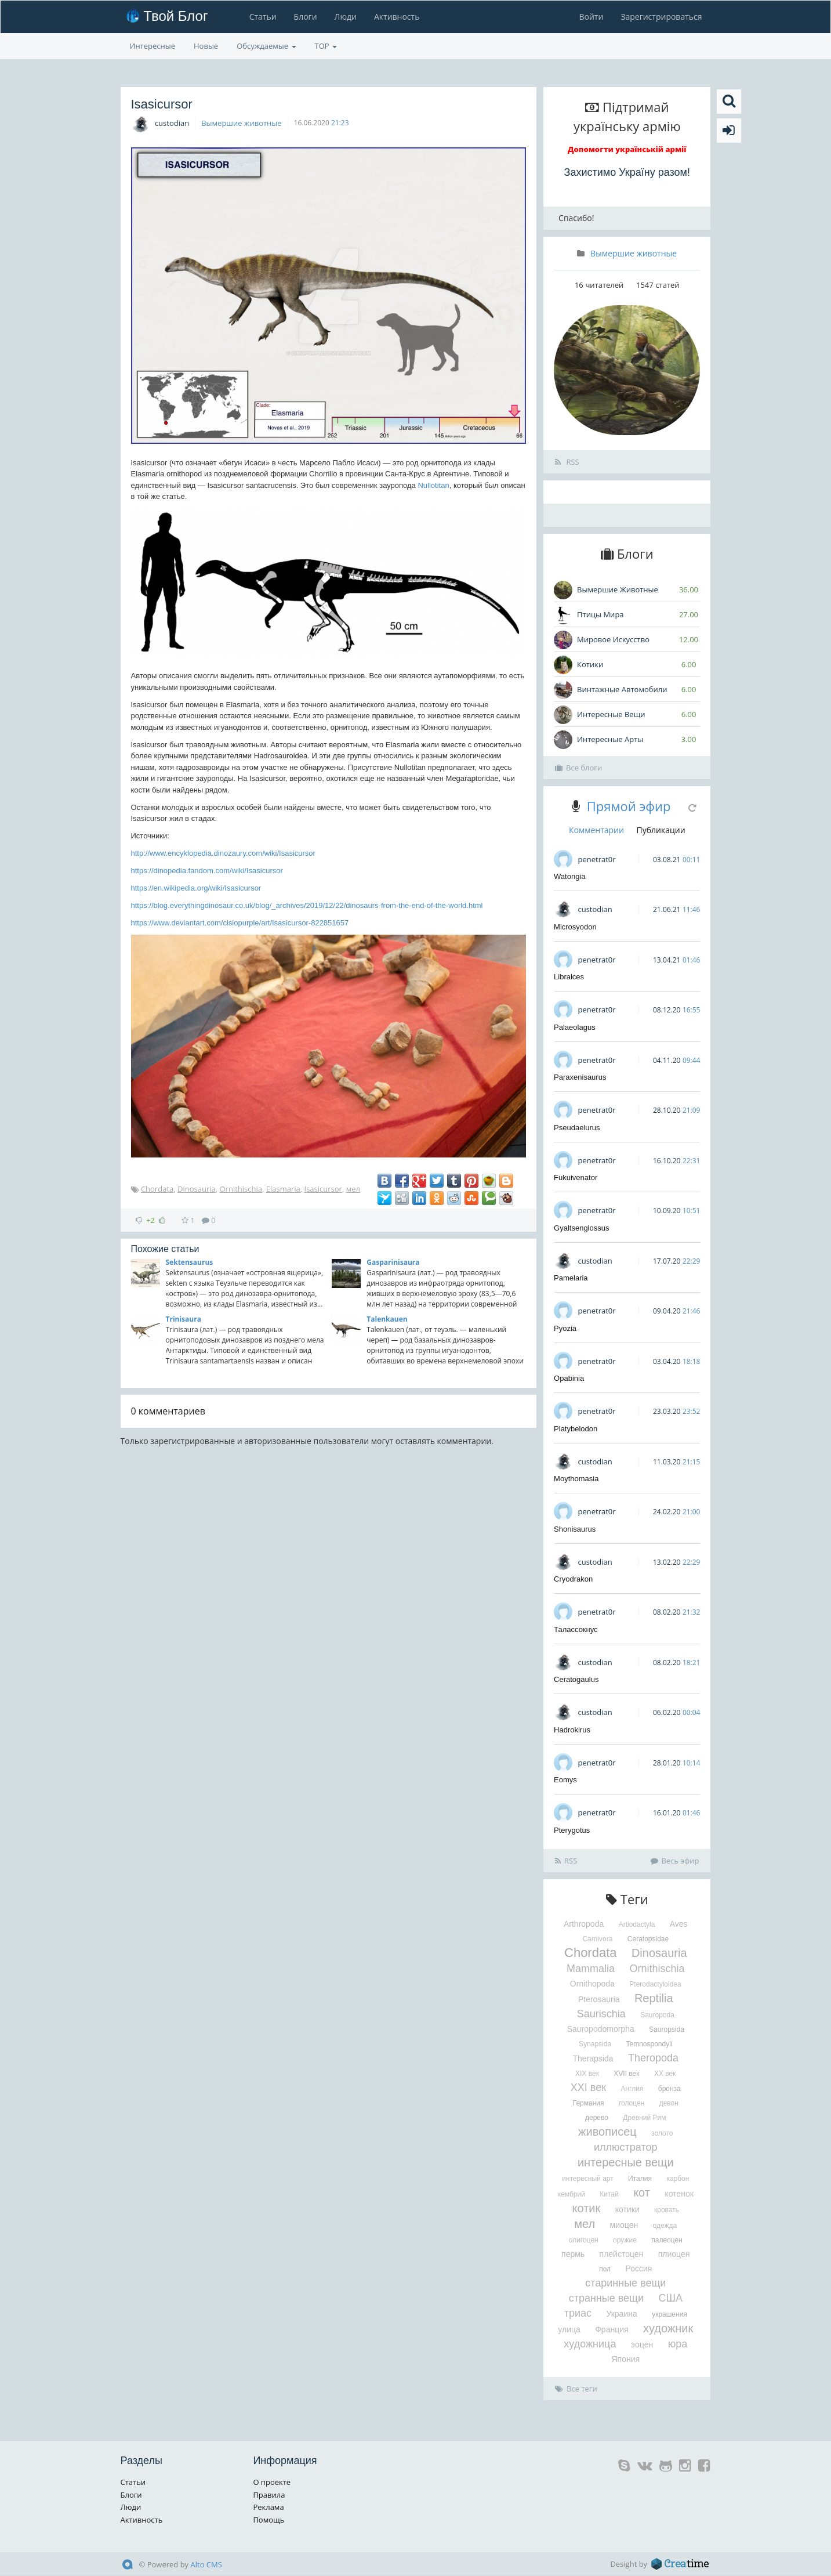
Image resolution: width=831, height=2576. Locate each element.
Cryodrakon (573, 1579)
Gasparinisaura (392, 1262)
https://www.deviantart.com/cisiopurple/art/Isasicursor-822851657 (240, 922)
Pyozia (565, 1328)
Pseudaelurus (577, 1127)
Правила (269, 2495)
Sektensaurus (189, 1262)
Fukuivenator (575, 1177)
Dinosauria (196, 1189)
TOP (326, 46)
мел (353, 1189)
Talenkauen (386, 1319)
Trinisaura (183, 1319)
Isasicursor (323, 1189)
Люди (345, 16)
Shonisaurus (575, 1529)
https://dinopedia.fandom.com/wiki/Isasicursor (207, 870)
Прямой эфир (629, 806)
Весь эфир (675, 1860)
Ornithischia (240, 1189)
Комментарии (596, 829)
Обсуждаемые (266, 46)
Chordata (157, 1189)
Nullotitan (433, 485)
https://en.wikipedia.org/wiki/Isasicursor (196, 888)
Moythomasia (576, 1478)
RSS (567, 462)
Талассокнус (576, 1629)
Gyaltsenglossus (581, 1228)
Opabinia (569, 1378)
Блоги (305, 16)
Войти (591, 16)
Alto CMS (206, 2564)
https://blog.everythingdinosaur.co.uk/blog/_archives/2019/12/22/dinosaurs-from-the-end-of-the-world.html (307, 905)
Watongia (569, 876)
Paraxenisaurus (580, 1077)
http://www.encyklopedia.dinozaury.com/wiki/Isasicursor (223, 853)
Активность (396, 16)
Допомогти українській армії (627, 149)
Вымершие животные (241, 123)
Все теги (576, 2388)
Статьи (262, 16)
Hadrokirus (572, 1729)
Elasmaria (283, 1189)
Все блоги (578, 767)
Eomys (565, 1779)
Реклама (268, 2507)
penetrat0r (596, 859)
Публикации (661, 829)
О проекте (272, 2482)
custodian (172, 123)
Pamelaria (571, 1277)
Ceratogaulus (576, 1679)
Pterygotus (572, 1830)
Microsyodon (575, 926)
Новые (206, 46)
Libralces (569, 976)
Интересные (153, 46)
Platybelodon (575, 1428)
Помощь (268, 2520)
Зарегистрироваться (661, 16)
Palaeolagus (575, 1027)
